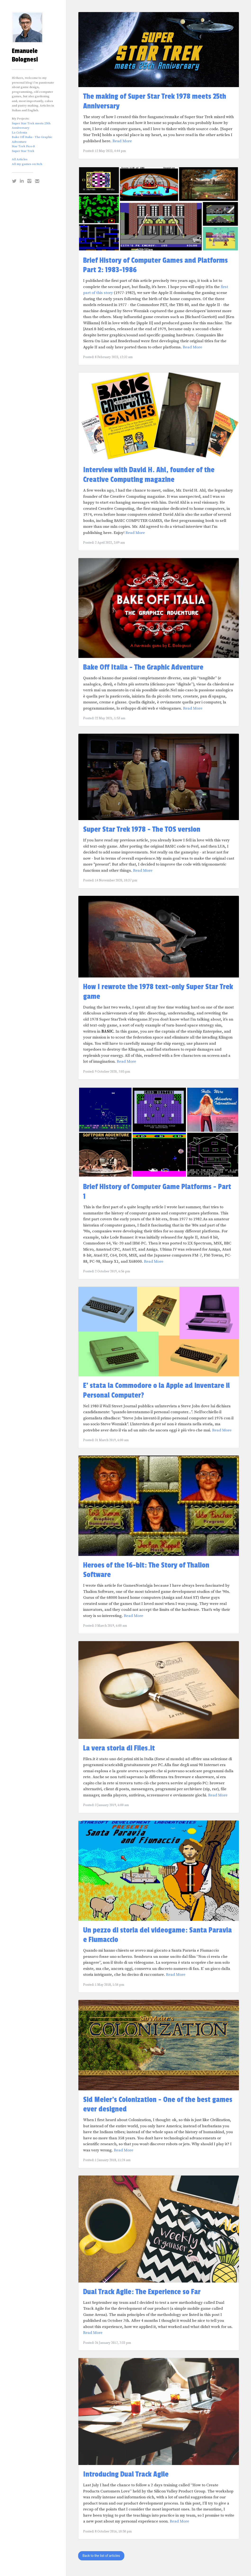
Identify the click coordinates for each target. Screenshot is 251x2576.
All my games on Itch (27, 164)
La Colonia (19, 132)
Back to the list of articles (101, 2556)
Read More (122, 141)
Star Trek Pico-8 (23, 146)
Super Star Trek (23, 151)
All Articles (19, 159)
